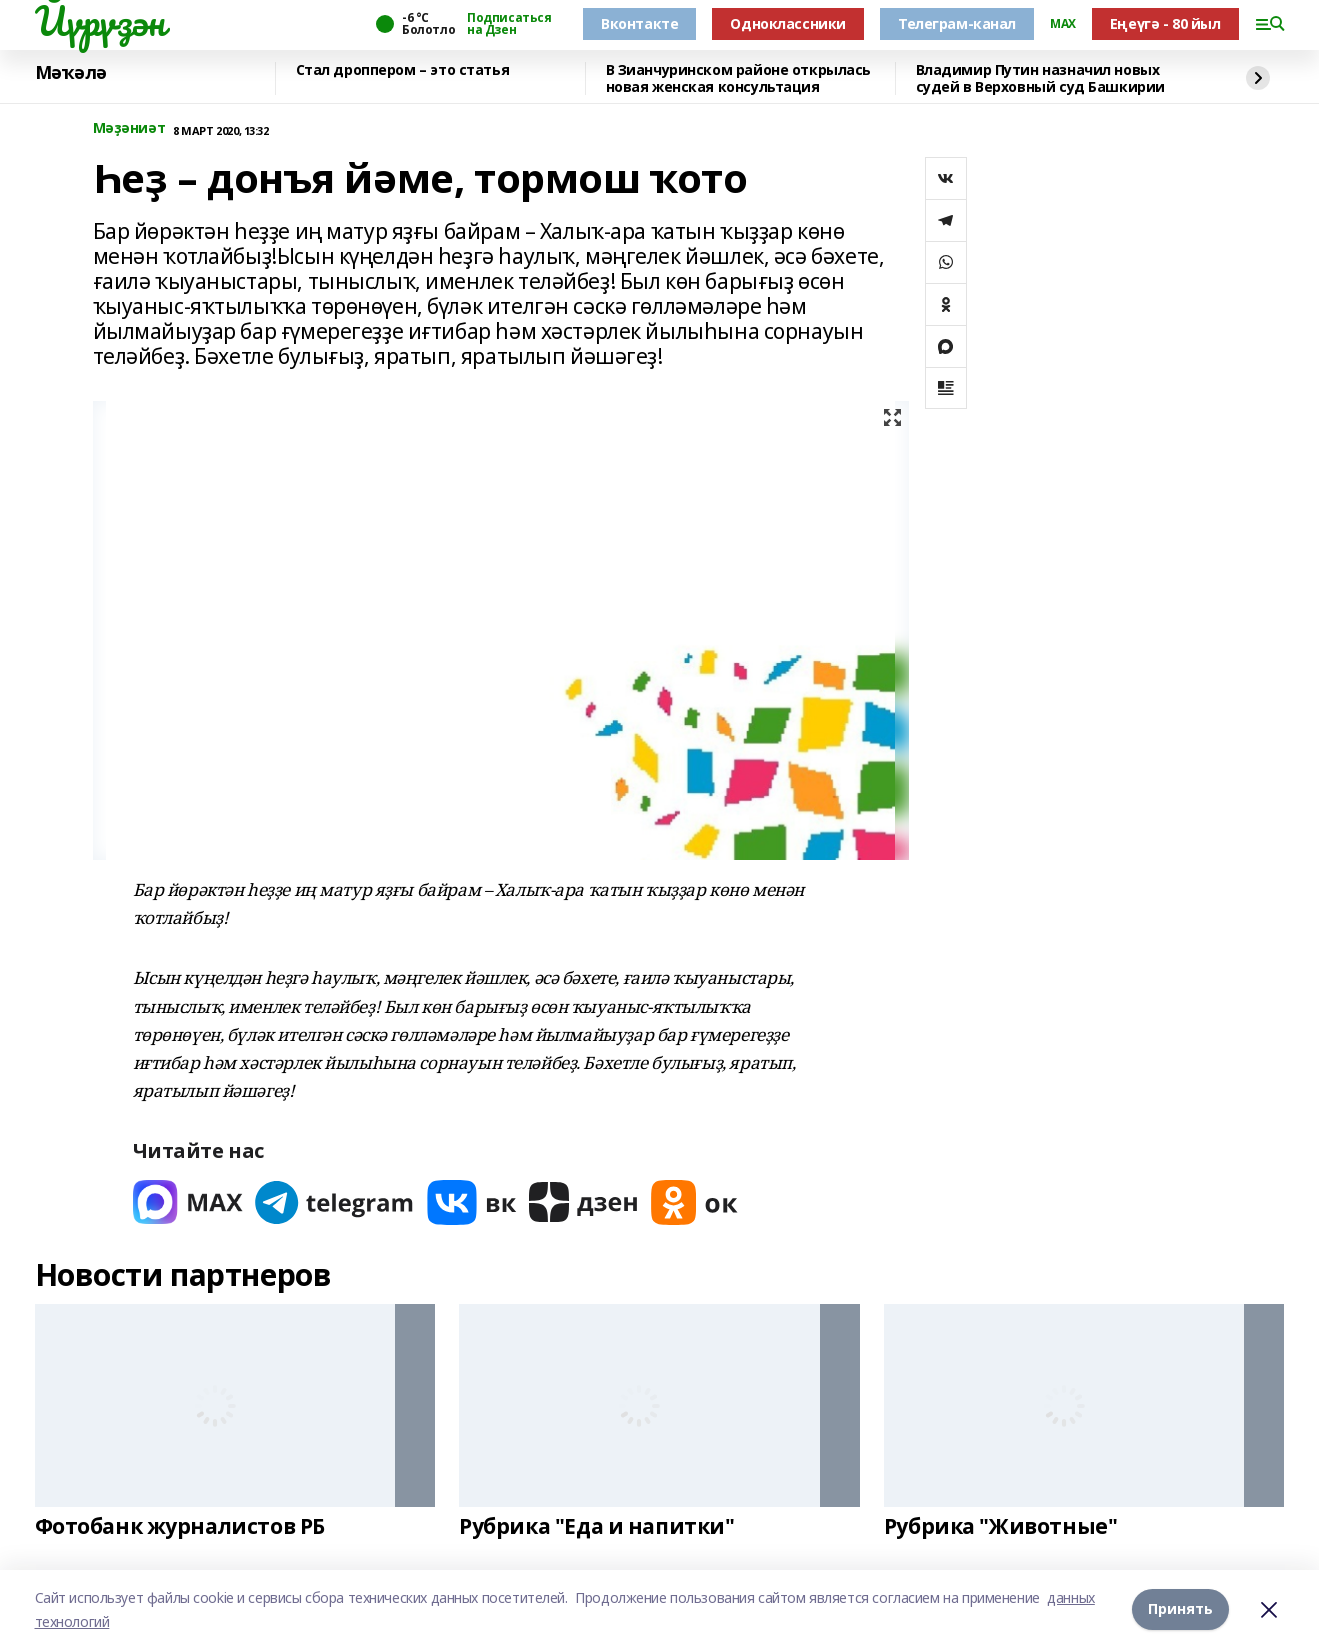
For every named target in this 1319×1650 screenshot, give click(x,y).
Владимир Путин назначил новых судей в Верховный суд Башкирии (1040, 78)
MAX (1063, 24)
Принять (1180, 1609)
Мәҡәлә (71, 73)
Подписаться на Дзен (509, 24)
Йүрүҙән (100, 21)
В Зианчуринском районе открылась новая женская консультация (739, 78)
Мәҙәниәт (129, 128)
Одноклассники (788, 23)
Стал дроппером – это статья (403, 70)
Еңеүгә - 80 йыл (1165, 23)
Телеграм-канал (957, 23)
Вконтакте (639, 23)
